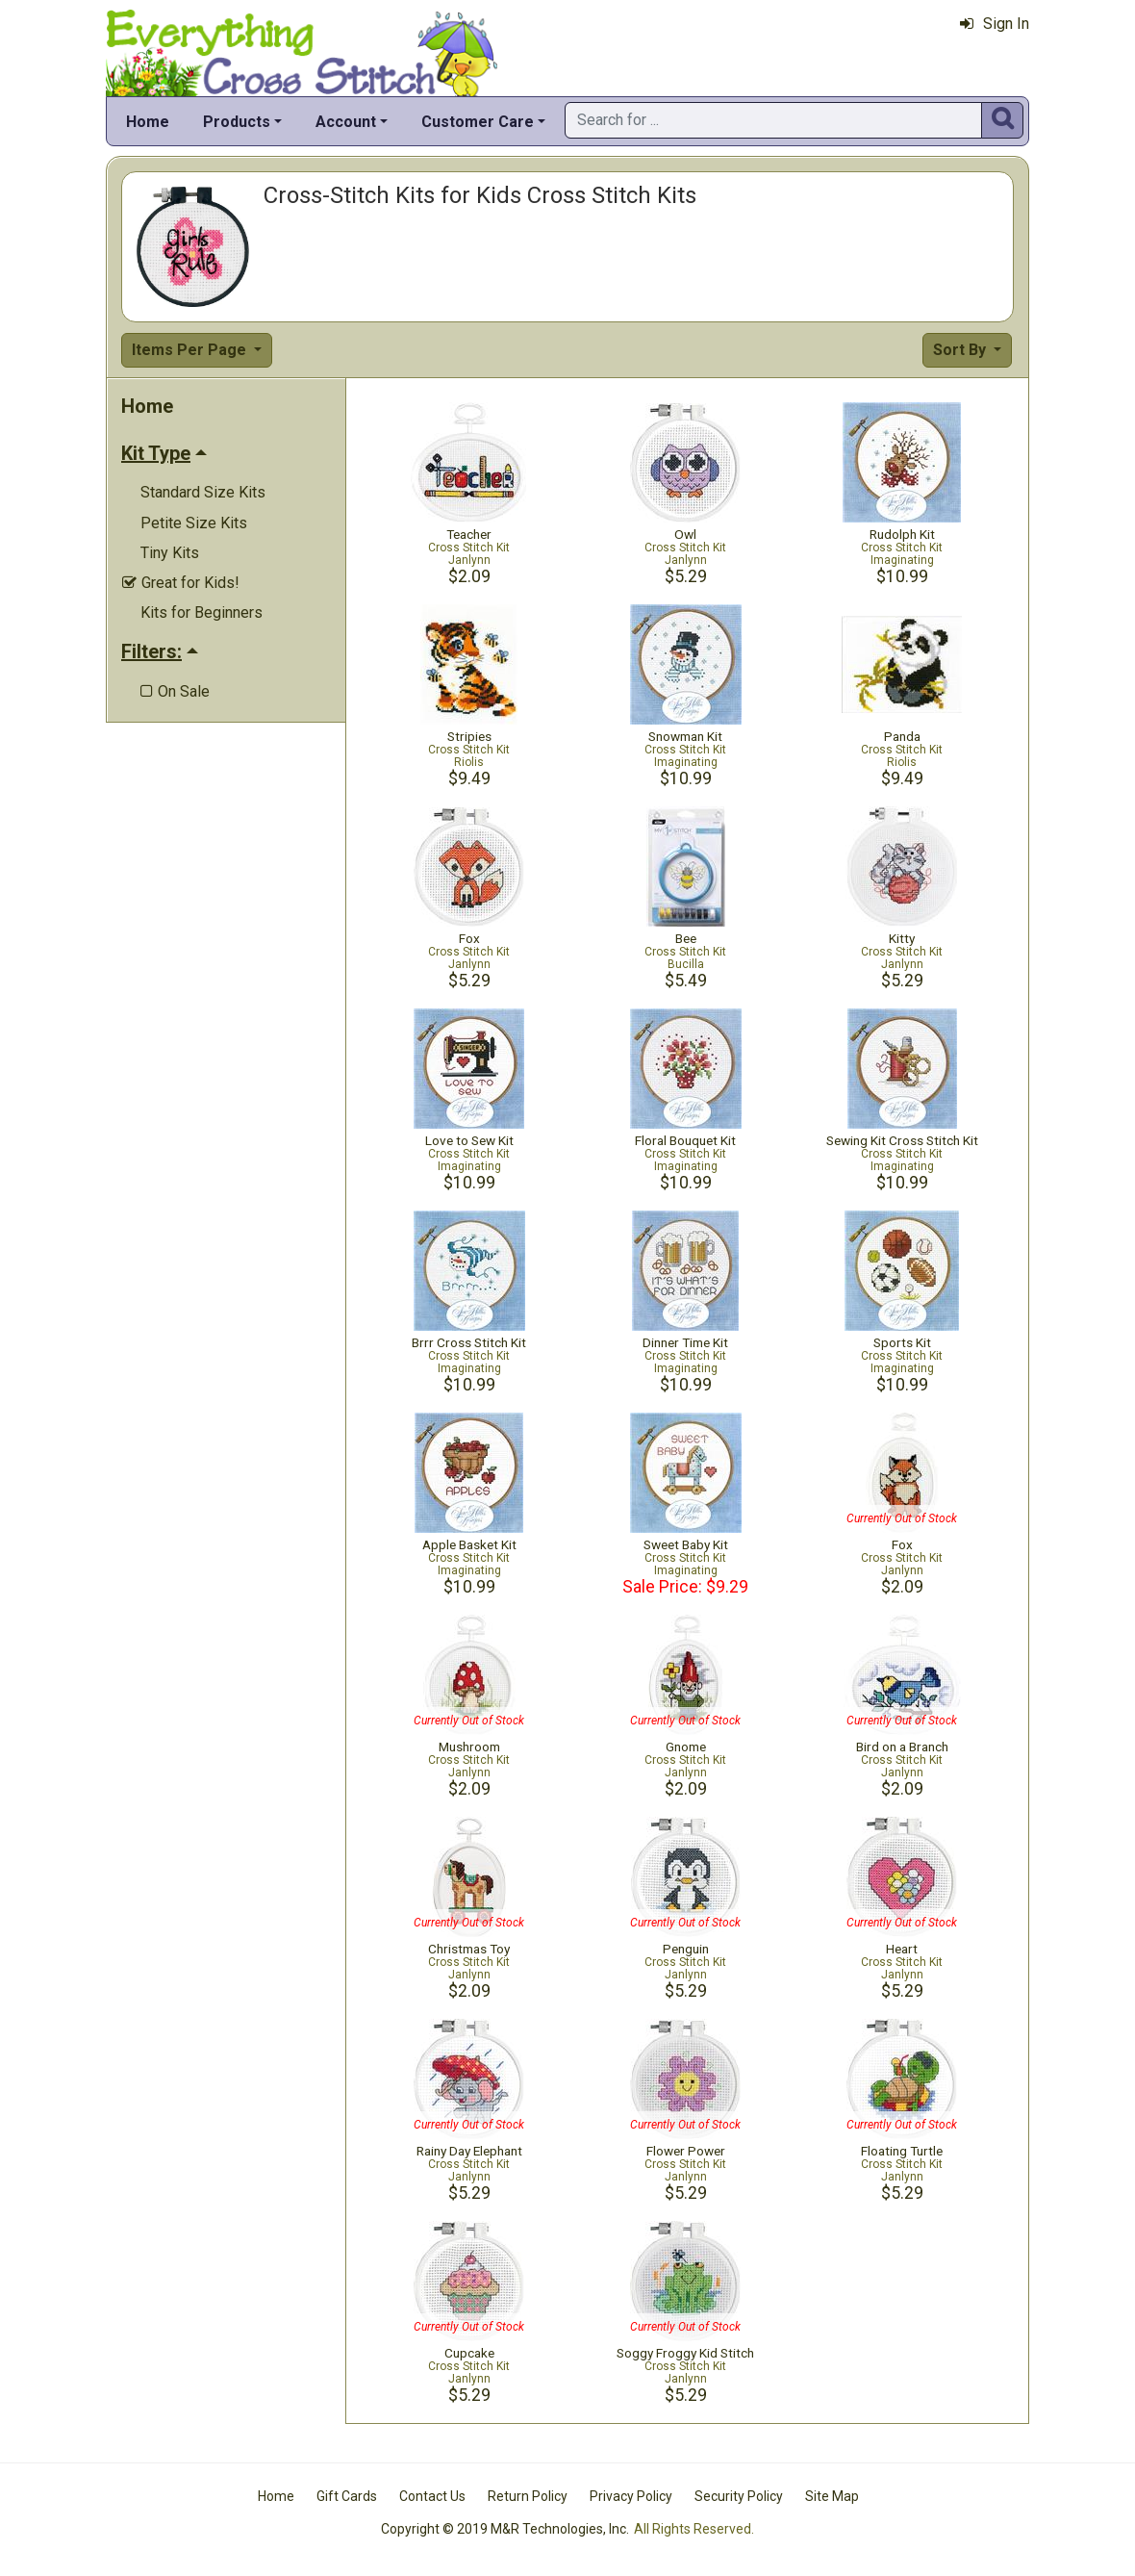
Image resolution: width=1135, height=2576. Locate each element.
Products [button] (236, 122)
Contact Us (432, 2496)
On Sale (175, 691)
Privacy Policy (631, 2496)
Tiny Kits (169, 553)
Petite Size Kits (193, 523)
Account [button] (345, 122)
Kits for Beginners (201, 612)
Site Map (832, 2496)
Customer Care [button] (477, 122)
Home (147, 122)
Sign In (994, 23)
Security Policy (738, 2496)
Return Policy (528, 2496)
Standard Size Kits (202, 492)
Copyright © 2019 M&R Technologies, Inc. (505, 2529)
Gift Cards (346, 2496)
